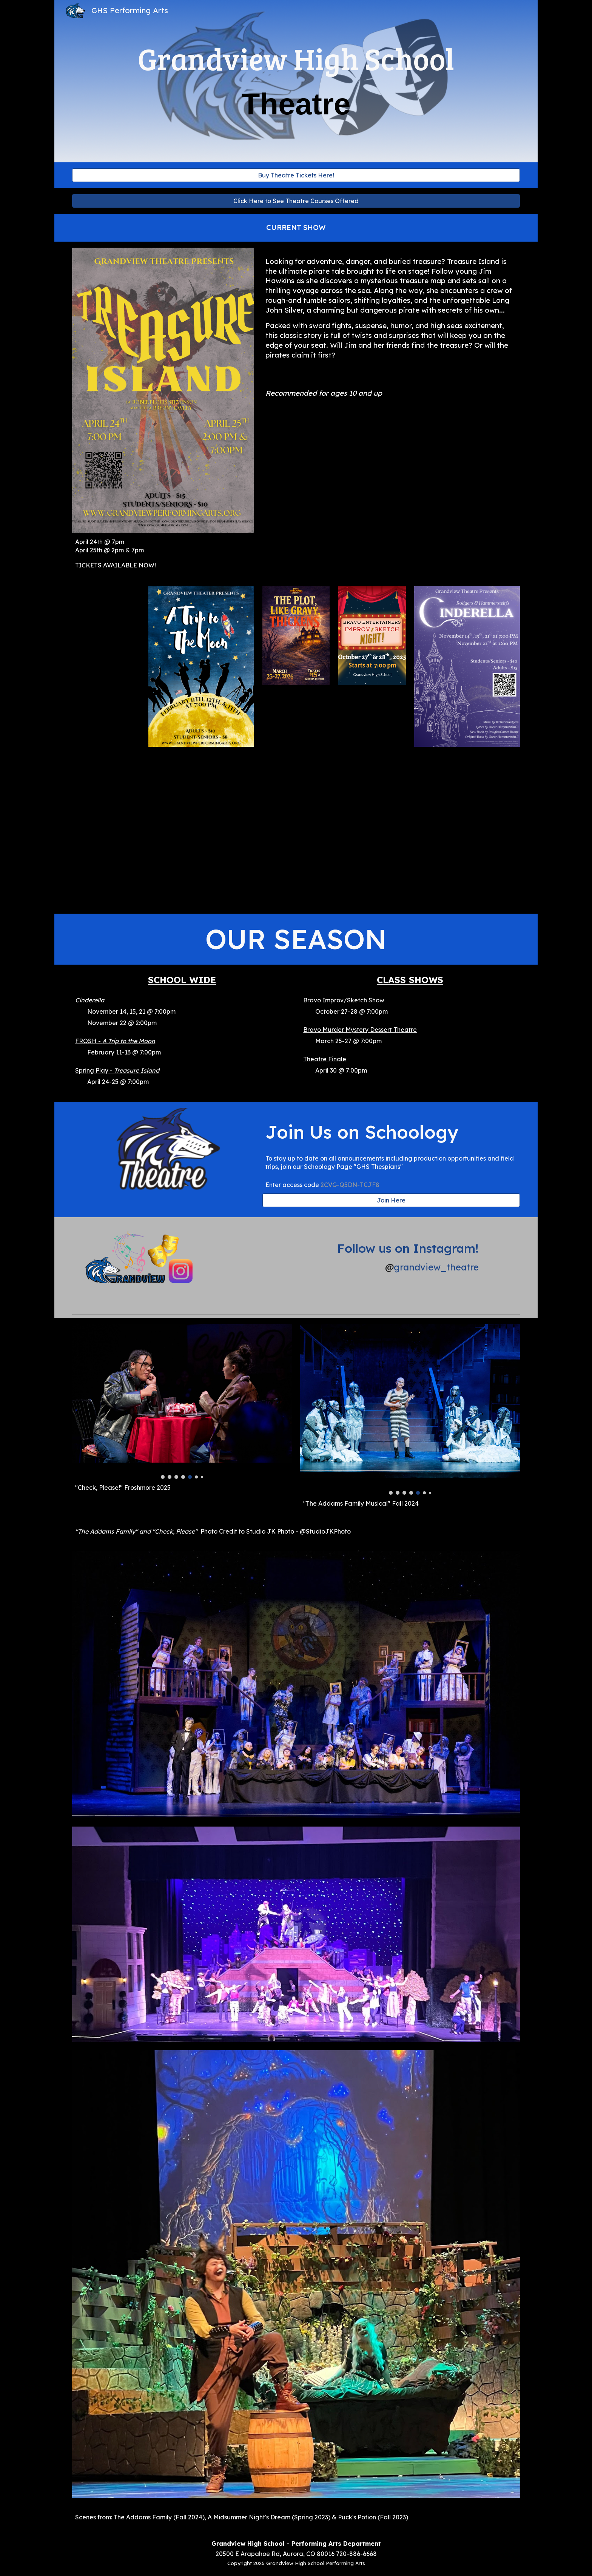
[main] (296, 81)
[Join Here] (391, 1200)
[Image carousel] (181, 1401)
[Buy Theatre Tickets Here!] (295, 175)
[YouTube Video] (295, 833)
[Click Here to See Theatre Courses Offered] (295, 201)
